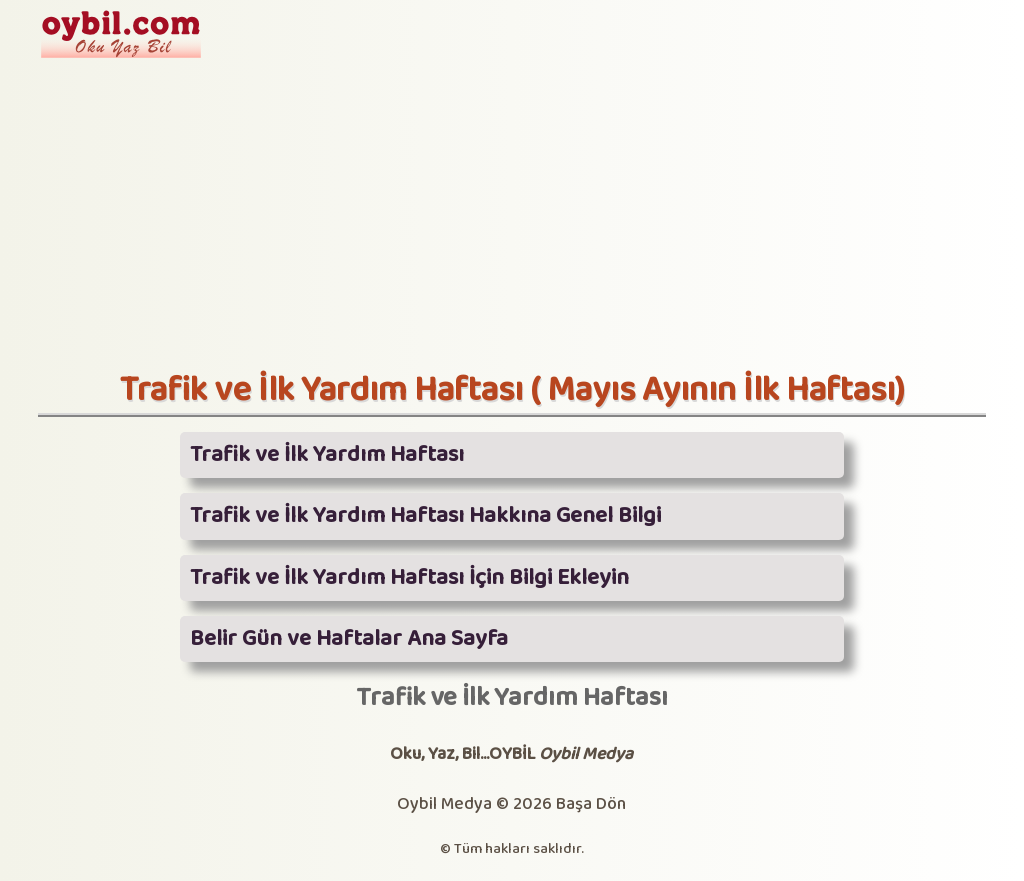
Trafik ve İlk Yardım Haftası (327, 455)
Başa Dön (591, 804)
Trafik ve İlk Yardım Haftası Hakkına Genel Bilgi (425, 516)
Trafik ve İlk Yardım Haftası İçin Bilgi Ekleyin (409, 578)
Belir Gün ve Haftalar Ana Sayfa (349, 639)
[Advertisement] (512, 220)
